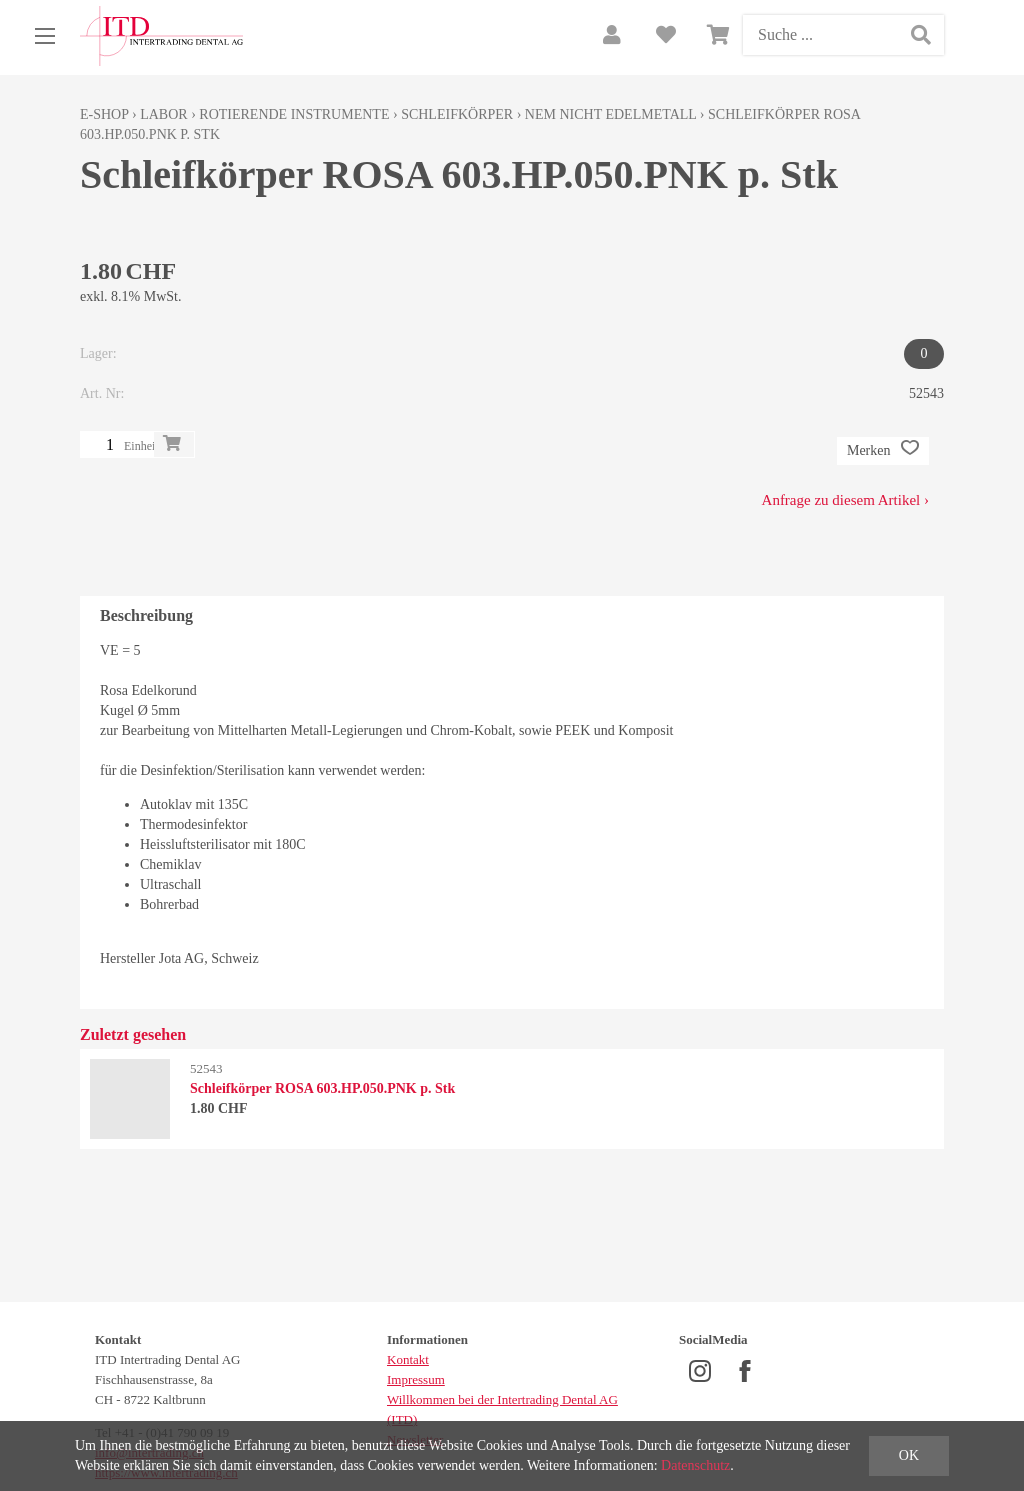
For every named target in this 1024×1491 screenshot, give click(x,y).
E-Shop (104, 114)
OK (909, 1455)
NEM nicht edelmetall (611, 114)
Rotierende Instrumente (294, 114)
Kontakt (408, 1359)
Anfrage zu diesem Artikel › (845, 500)
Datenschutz (695, 1465)
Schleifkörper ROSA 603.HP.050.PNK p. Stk (322, 1088)
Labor (163, 114)
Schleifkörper (457, 114)
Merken (883, 451)
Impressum (416, 1379)
